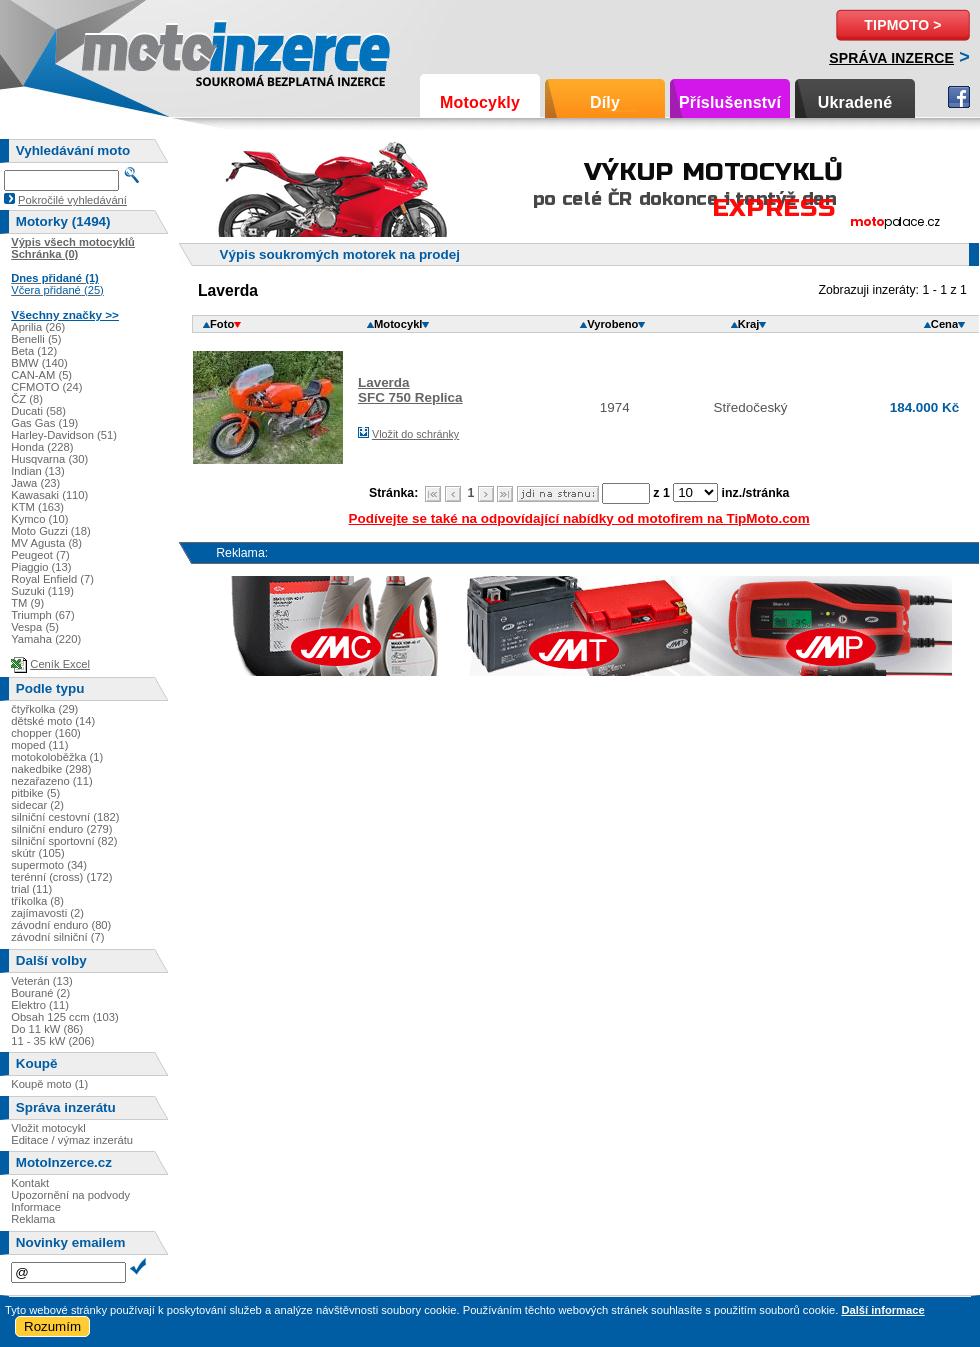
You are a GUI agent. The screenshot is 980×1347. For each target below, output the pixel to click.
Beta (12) (34, 351)
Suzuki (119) (42, 591)
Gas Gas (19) (44, 423)
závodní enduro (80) (61, 925)
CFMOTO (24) (46, 387)
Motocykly (480, 102)
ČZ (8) (27, 399)
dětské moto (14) (53, 721)
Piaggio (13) (41, 567)
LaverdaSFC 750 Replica (410, 390)
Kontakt (30, 1183)
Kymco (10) (39, 519)
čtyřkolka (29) (44, 709)
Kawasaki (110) (49, 495)
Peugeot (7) (40, 555)
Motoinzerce (124, 49)
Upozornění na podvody (70, 1195)
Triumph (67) (43, 615)
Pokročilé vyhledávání (72, 200)
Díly (605, 102)
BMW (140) (39, 363)
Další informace (882, 1310)
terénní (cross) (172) (61, 877)
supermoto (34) (49, 865)
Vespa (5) (35, 627)
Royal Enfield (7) (52, 579)
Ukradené (855, 102)
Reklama (33, 1219)
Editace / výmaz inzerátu (72, 1140)
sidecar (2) (37, 805)
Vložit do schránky (415, 434)
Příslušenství (730, 102)
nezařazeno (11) (51, 781)
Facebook (959, 97)
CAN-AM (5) (41, 375)
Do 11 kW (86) (47, 1029)
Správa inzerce (891, 58)
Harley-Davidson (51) (64, 435)
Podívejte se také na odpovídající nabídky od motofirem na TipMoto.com (579, 518)
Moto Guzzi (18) (51, 531)
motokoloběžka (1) (57, 757)
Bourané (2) (40, 993)
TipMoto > (902, 25)
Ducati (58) (38, 411)
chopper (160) (46, 733)
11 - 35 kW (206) (52, 1041)
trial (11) (31, 889)
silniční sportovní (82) (64, 841)
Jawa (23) (35, 483)
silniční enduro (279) (61, 829)
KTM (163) (37, 507)
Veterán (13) (42, 981)
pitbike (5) (35, 793)
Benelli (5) (36, 339)
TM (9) (27, 603)
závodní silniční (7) (57, 937)
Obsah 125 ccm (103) (65, 1017)
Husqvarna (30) (49, 459)
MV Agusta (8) (46, 543)
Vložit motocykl (48, 1128)
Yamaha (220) (46, 639)
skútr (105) (37, 853)
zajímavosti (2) (47, 913)
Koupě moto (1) (49, 1084)
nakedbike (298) (51, 769)
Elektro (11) (40, 1005)
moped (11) (39, 745)
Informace (36, 1207)
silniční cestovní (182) (65, 817)
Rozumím (52, 1326)
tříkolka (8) (37, 901)
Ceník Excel (60, 664)
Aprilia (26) (38, 327)
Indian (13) (38, 471)
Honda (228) (42, 447)
